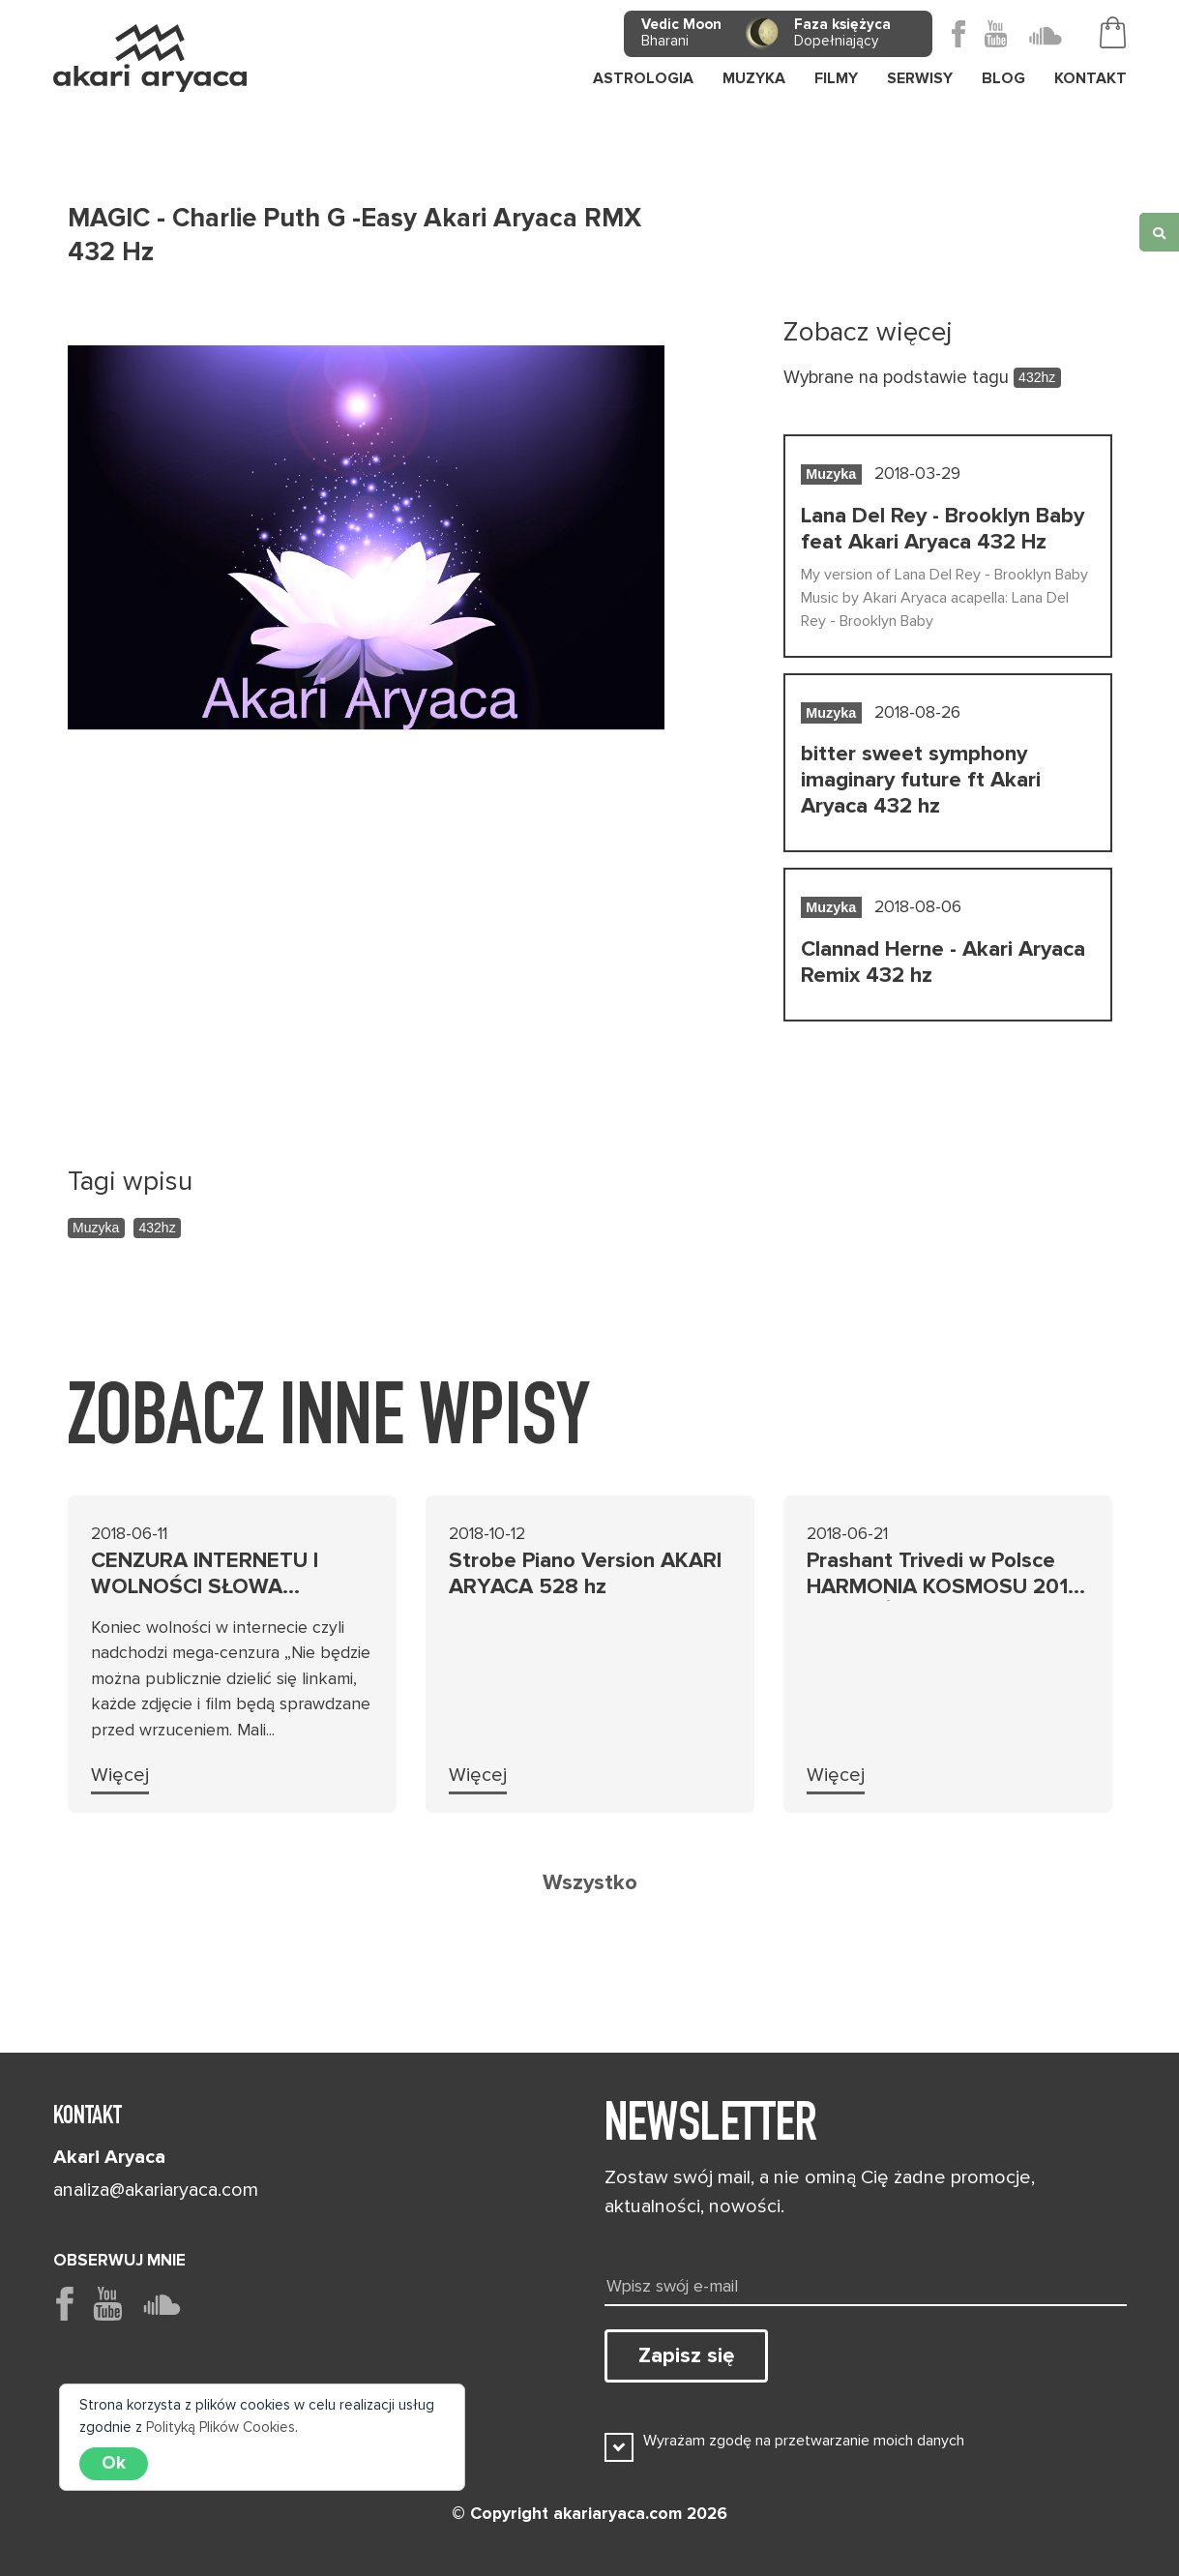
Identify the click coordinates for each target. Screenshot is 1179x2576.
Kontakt (1090, 78)
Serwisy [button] (920, 78)
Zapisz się (686, 2355)
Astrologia (643, 78)
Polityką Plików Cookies (220, 2427)
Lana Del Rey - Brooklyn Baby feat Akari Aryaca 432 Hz (942, 528)
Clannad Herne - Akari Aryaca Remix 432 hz (943, 962)
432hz (157, 1227)
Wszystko (590, 1882)
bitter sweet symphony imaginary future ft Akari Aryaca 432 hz (921, 779)
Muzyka (96, 1227)
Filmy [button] (836, 78)
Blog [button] (1003, 78)
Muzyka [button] (753, 78)
